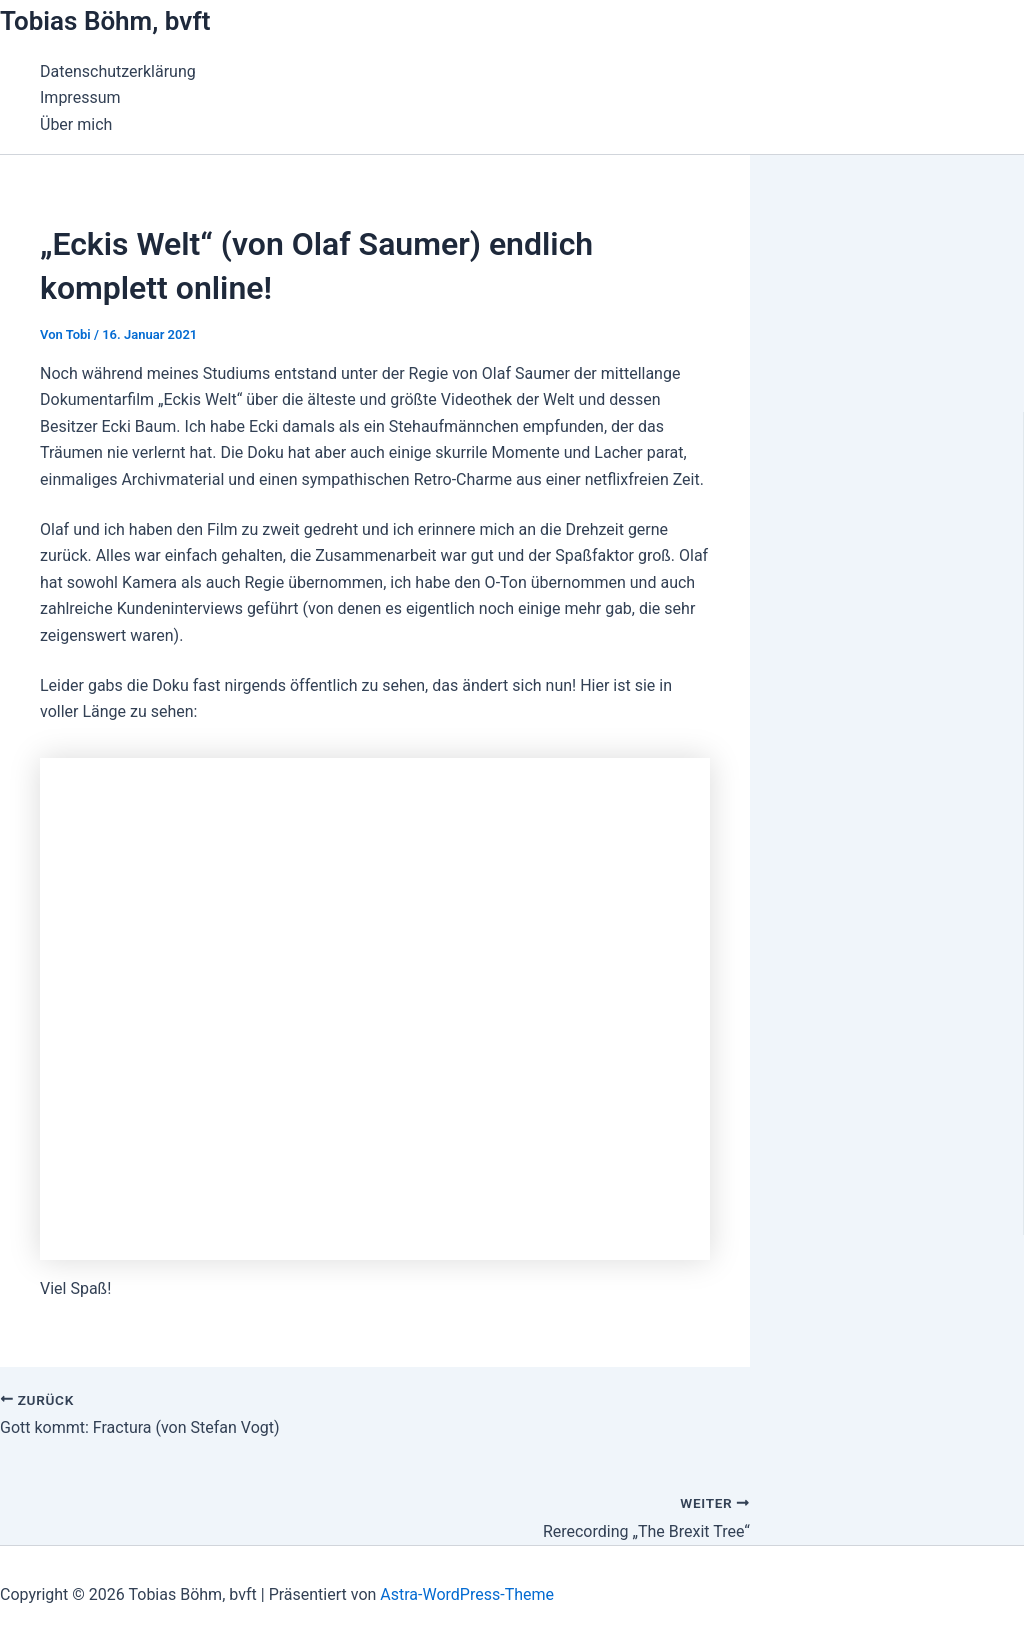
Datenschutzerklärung (118, 71)
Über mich (76, 124)
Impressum (80, 97)
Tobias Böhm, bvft (105, 21)
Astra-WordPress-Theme (467, 1594)
